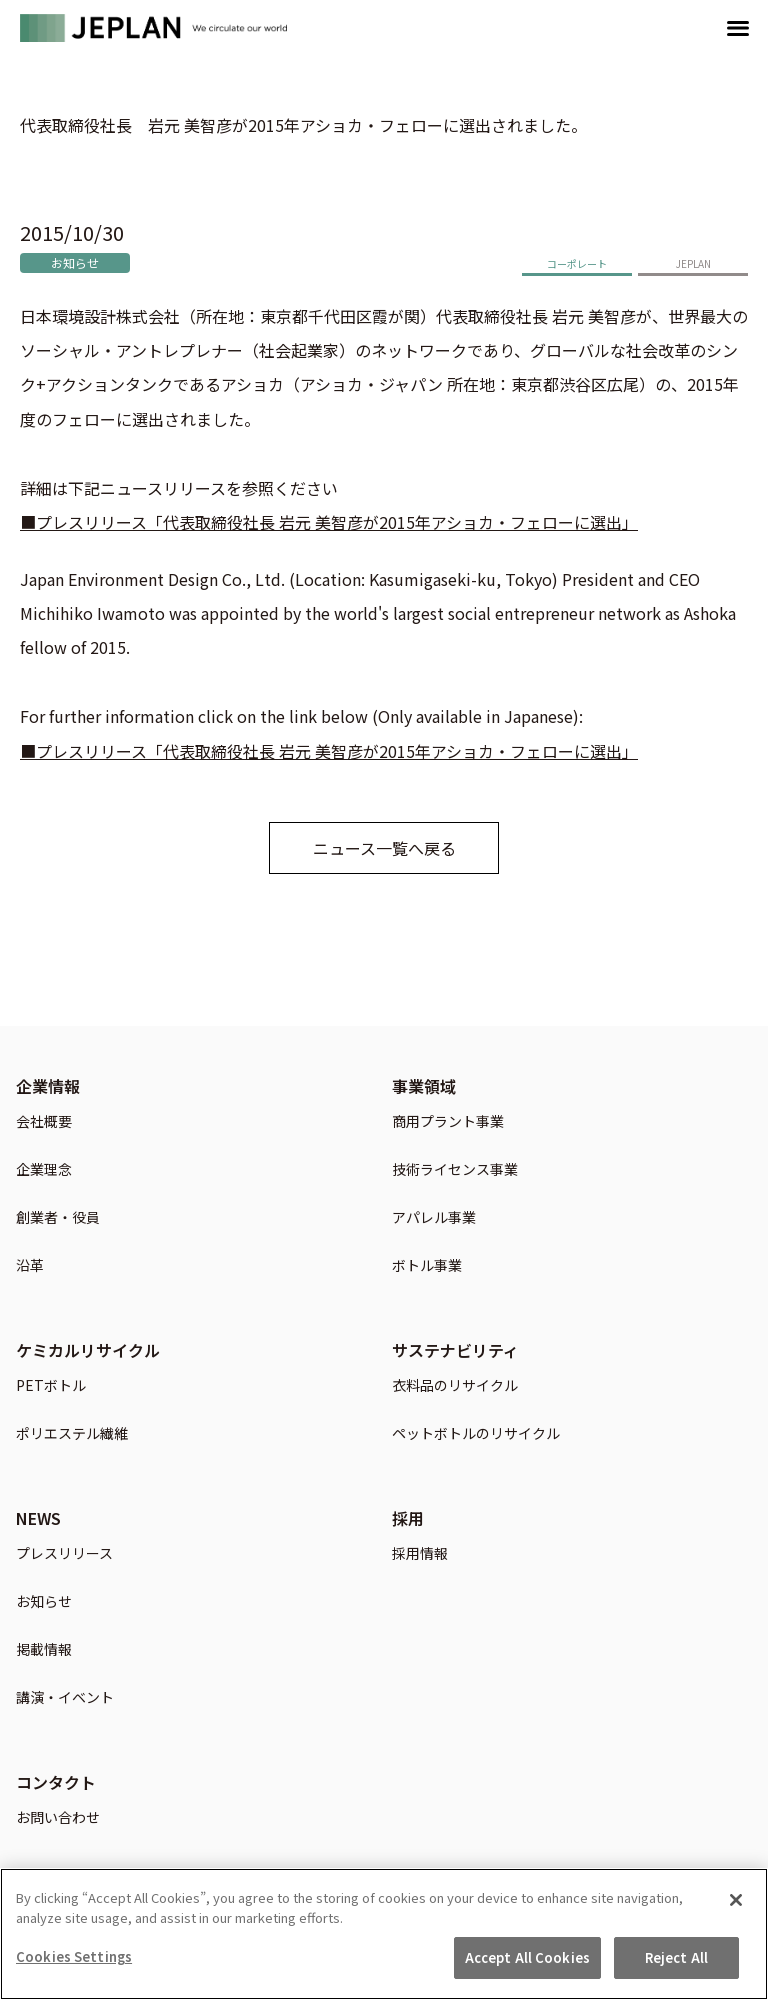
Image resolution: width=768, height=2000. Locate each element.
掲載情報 (44, 1650)
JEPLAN (693, 263)
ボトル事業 (427, 1266)
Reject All (676, 1964)
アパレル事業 (434, 1218)
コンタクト (56, 1782)
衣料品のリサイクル (455, 1386)
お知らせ (75, 262)
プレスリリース (64, 1554)
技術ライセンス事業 (455, 1170)
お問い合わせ (58, 1818)
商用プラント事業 (448, 1122)
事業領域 (424, 1086)
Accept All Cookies (527, 1964)
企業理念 (44, 1170)
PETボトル (51, 1386)
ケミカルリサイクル (88, 1350)
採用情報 (420, 1554)
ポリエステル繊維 (72, 1434)
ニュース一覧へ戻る (384, 848)
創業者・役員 (58, 1218)
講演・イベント (65, 1698)
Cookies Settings (74, 1963)
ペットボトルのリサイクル (476, 1434)
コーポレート (577, 263)
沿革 (30, 1266)
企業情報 (48, 1086)
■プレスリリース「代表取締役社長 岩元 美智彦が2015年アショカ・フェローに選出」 (329, 522)
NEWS (38, 1518)
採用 (408, 1518)
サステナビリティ (455, 1350)
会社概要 (44, 1122)
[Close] (736, 1907)
